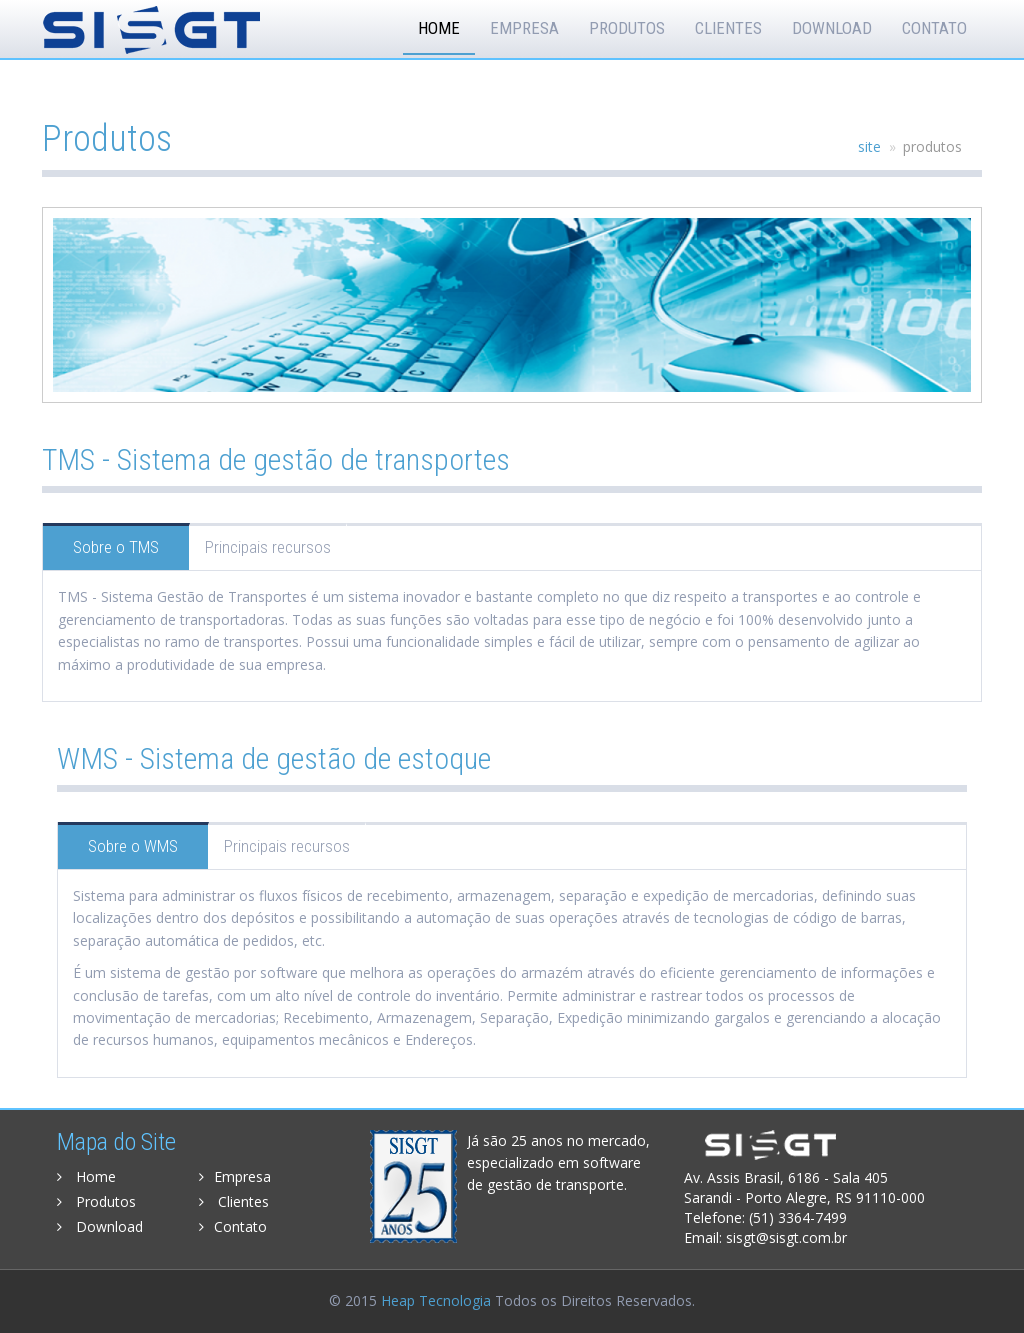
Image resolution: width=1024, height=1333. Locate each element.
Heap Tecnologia (436, 1300)
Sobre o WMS (133, 846)
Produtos (627, 28)
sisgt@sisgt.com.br (786, 1237)
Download (832, 28)
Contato (934, 28)
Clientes (728, 28)
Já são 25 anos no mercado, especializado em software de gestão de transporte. (558, 1163)
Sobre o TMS (116, 547)
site (869, 146)
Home (439, 28)
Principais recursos (268, 547)
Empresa (524, 28)
